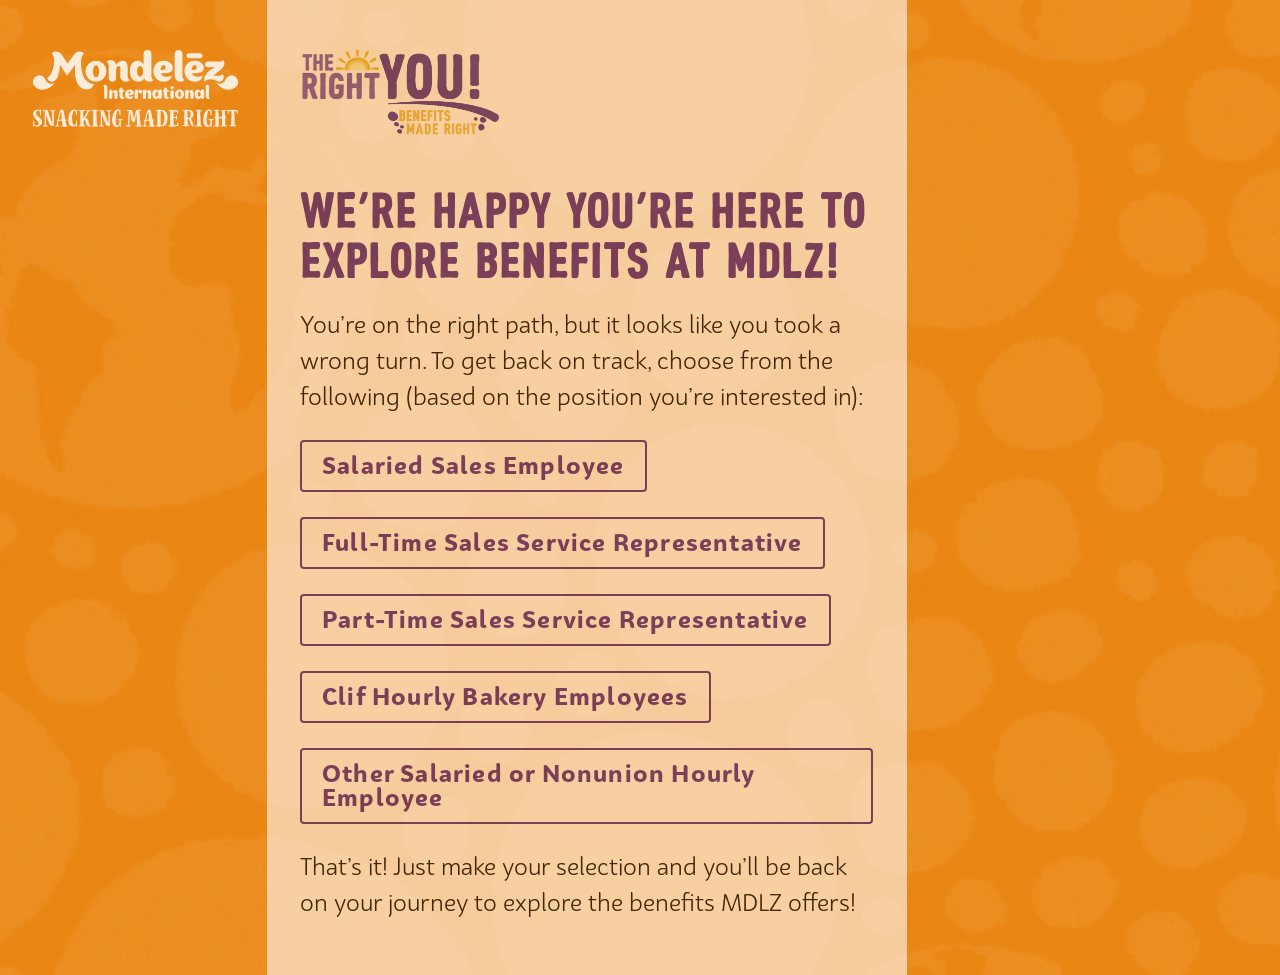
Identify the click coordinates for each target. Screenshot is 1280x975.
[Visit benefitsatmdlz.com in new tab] (473, 466)
